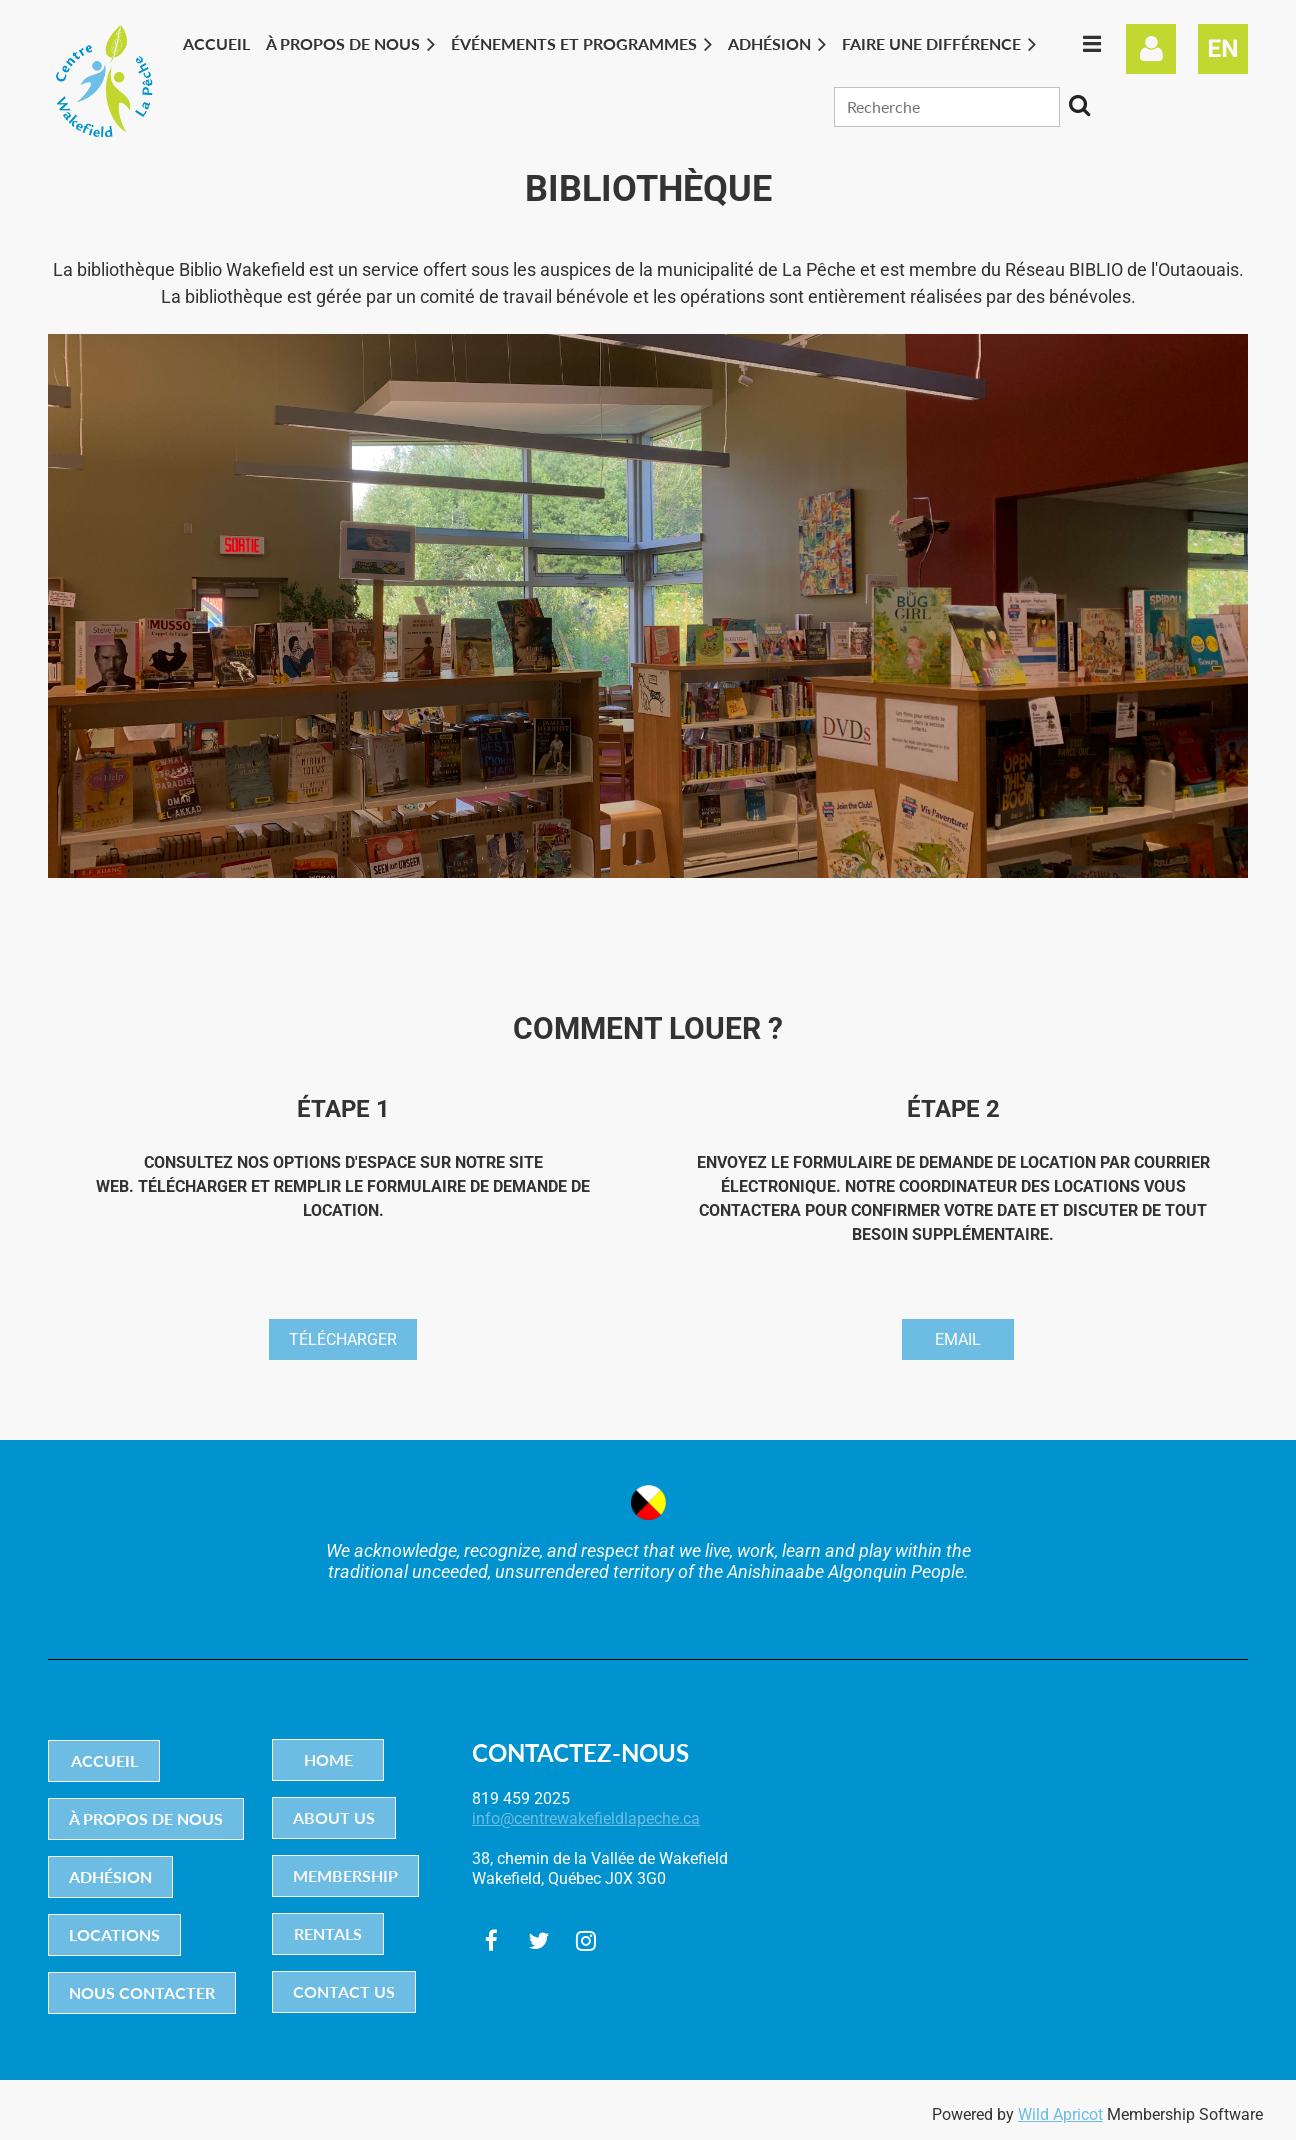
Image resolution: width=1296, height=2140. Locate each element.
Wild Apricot (1060, 2114)
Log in (1151, 49)
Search (1079, 105)
